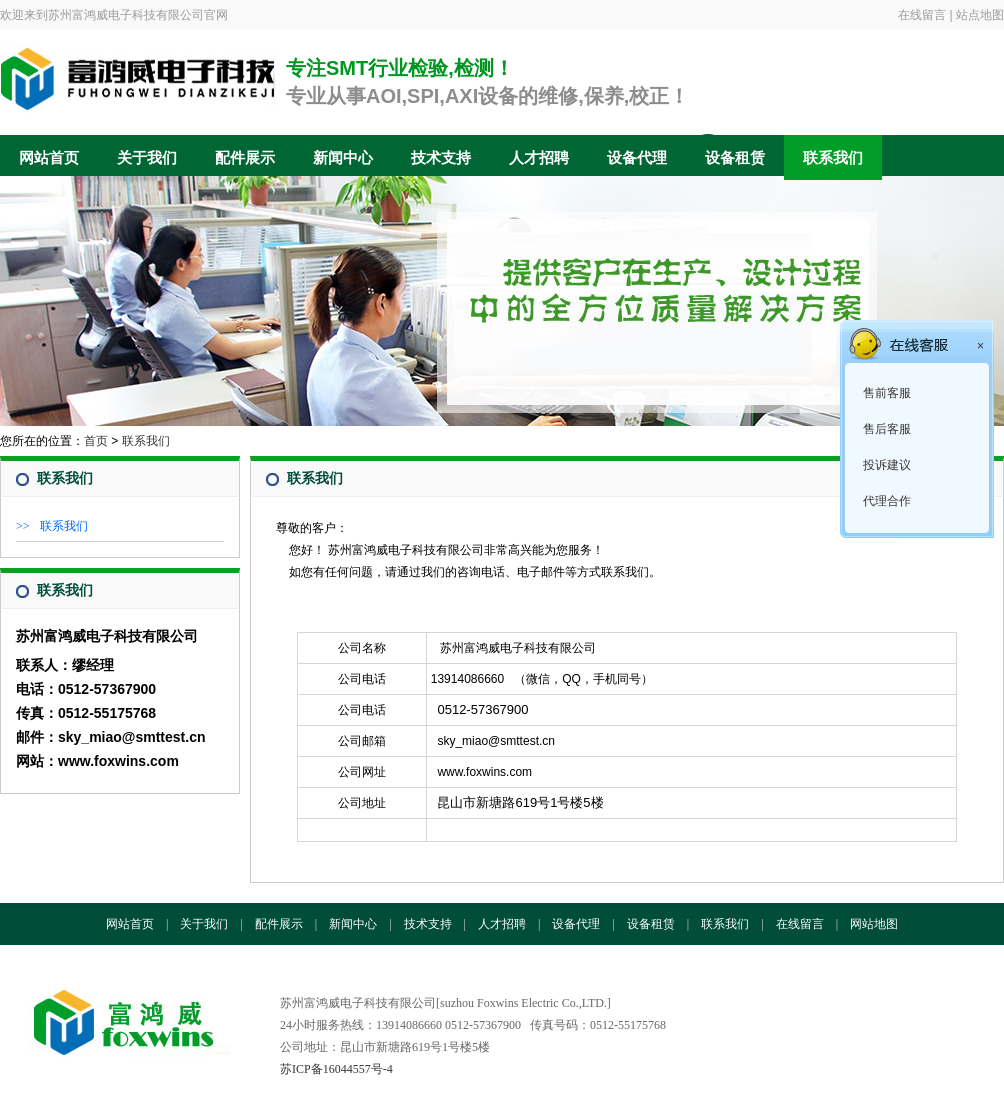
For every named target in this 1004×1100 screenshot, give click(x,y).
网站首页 (49, 157)
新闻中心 (343, 157)
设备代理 (637, 157)
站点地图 (980, 15)
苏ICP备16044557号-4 (336, 1069)
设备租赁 (735, 157)
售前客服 (885, 393)
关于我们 (147, 157)
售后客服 (885, 429)
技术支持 (441, 157)
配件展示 (245, 157)
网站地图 (874, 924)
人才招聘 (539, 157)
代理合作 (885, 501)
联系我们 (833, 157)
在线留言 (922, 15)
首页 (96, 441)
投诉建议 (885, 465)
